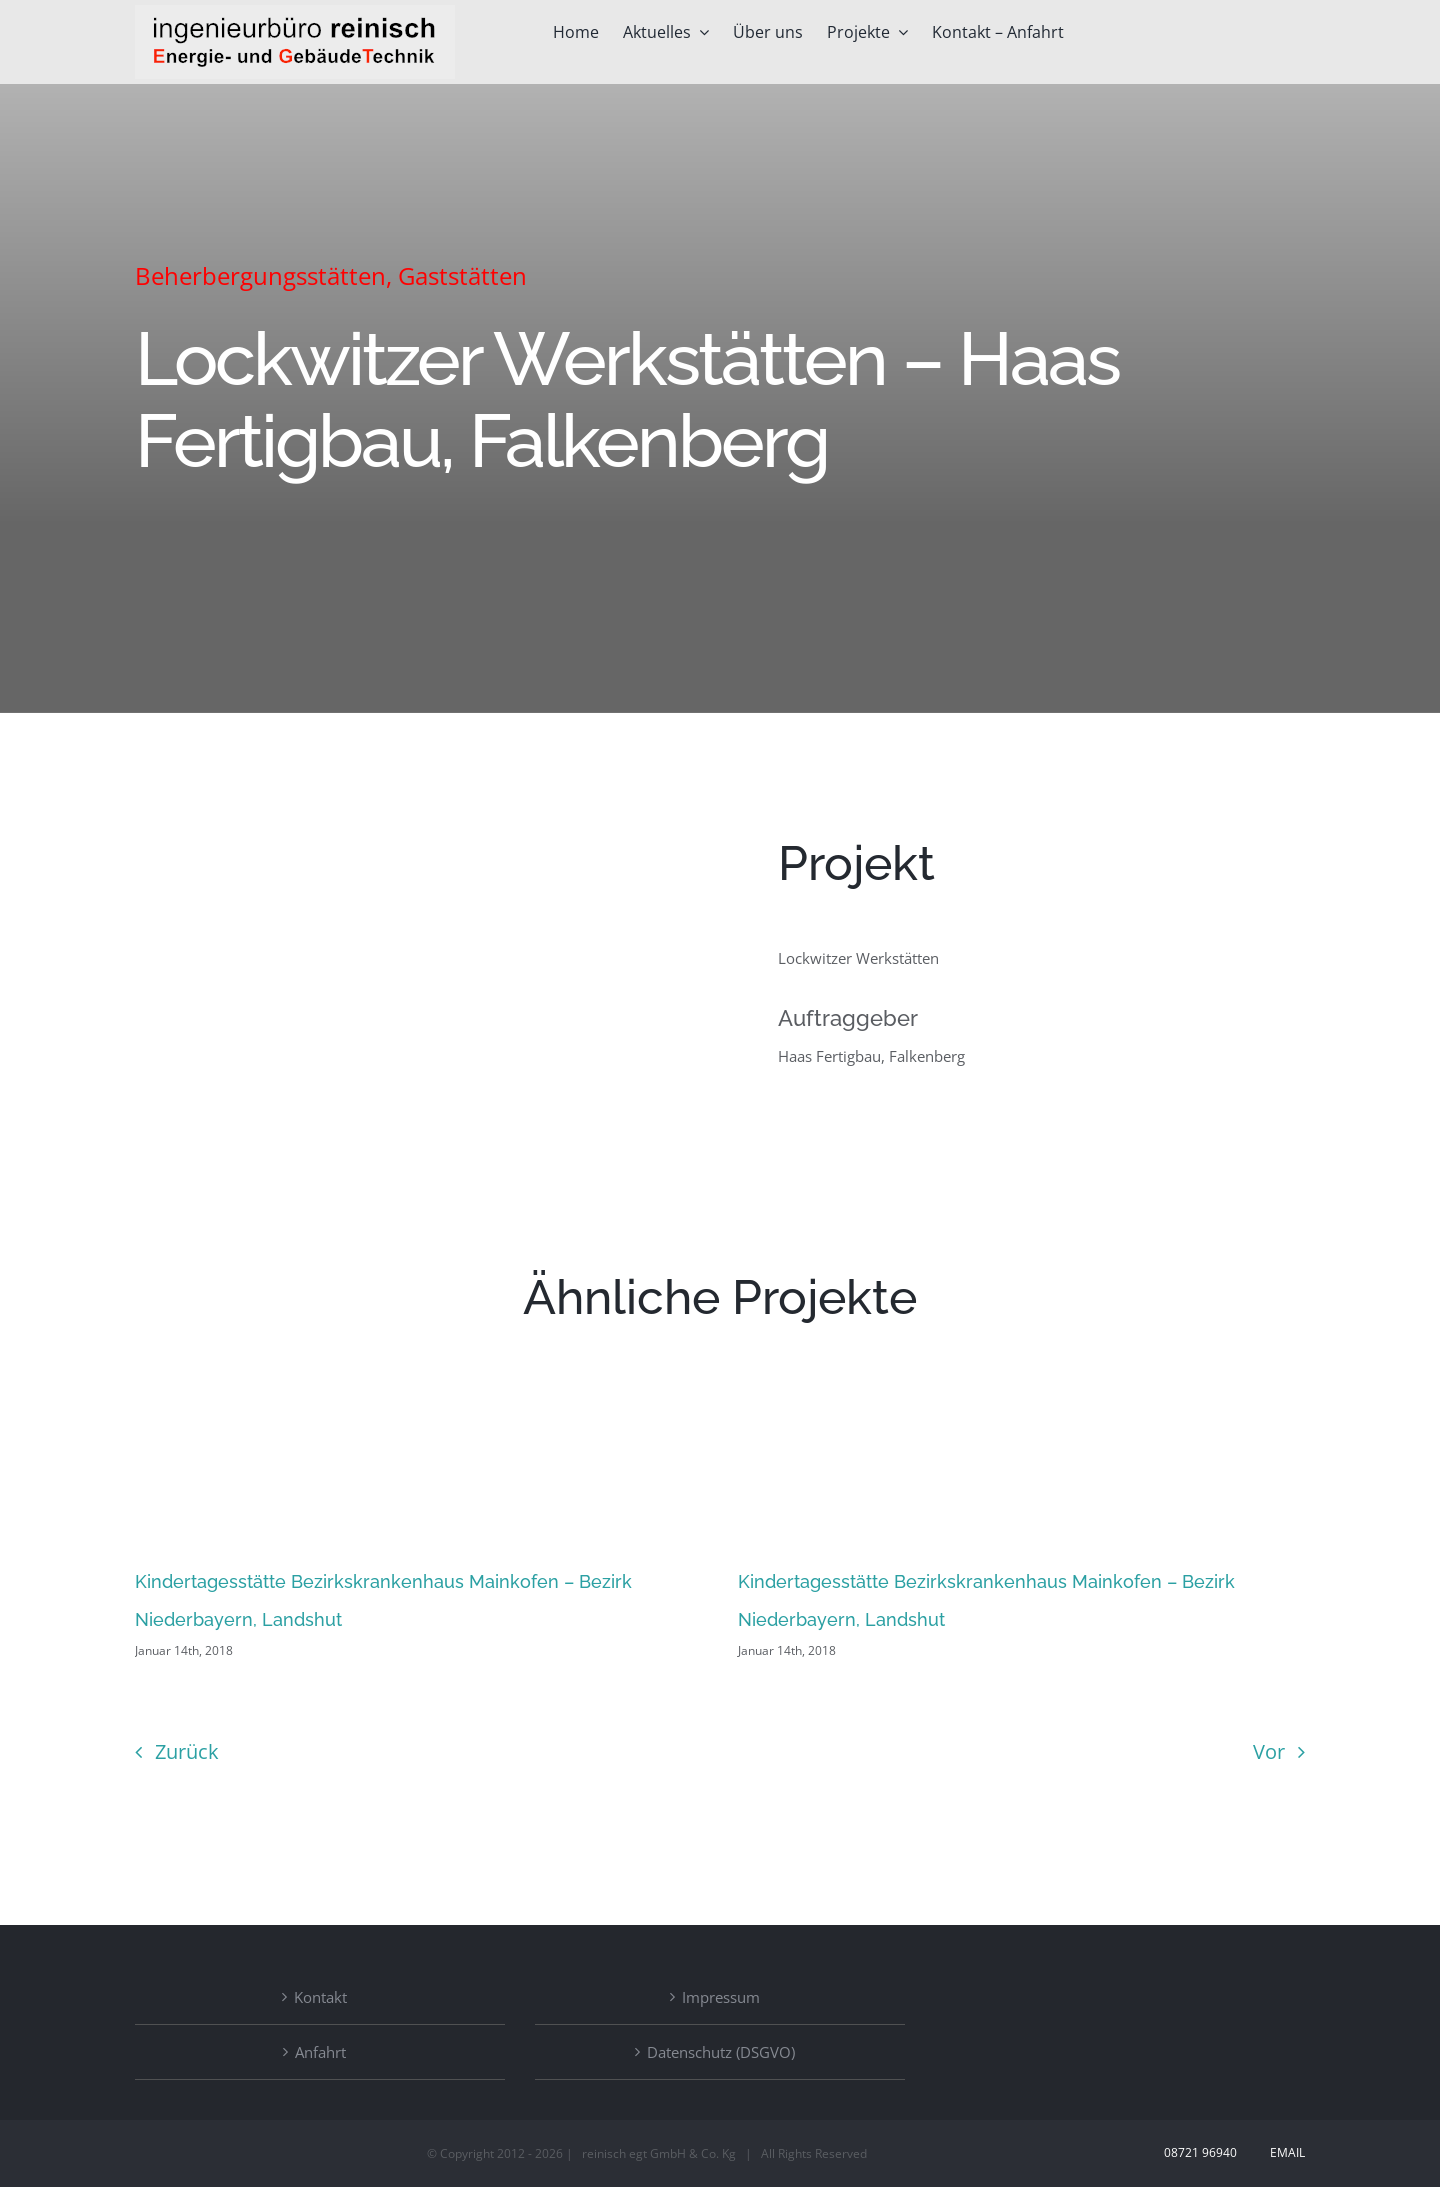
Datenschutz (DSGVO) (721, 2052)
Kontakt (320, 1997)
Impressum (721, 1997)
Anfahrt (320, 2052)
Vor (1269, 1751)
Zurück (187, 1751)
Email (1284, 2152)
